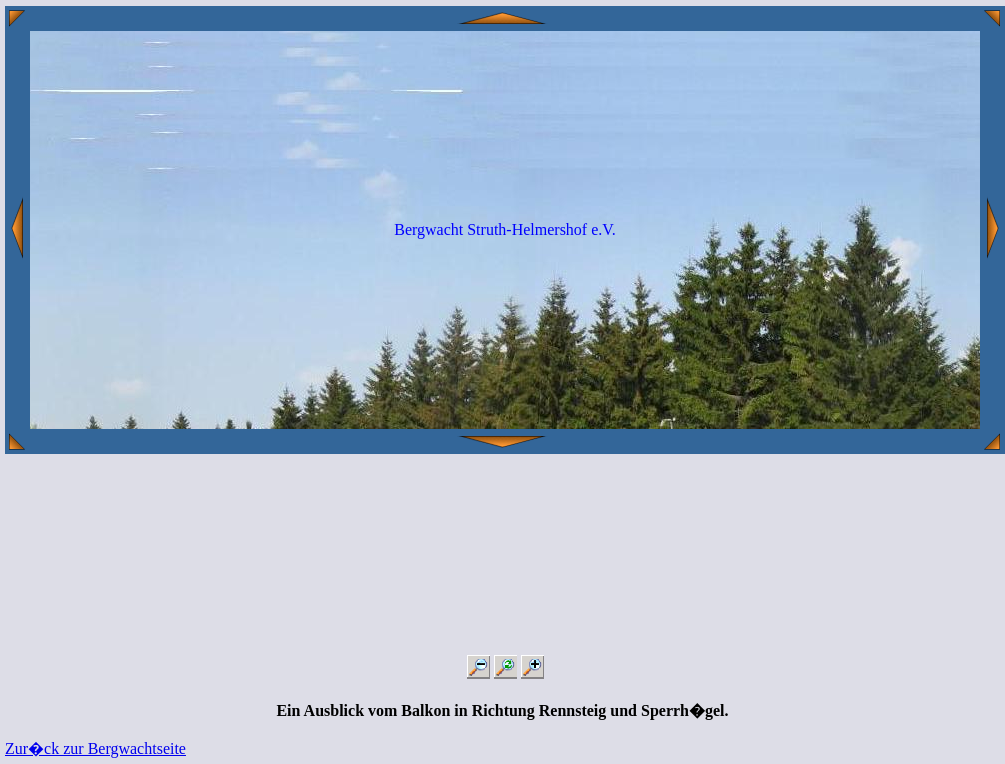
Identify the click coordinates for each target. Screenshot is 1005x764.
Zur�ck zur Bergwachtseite (95, 748)
